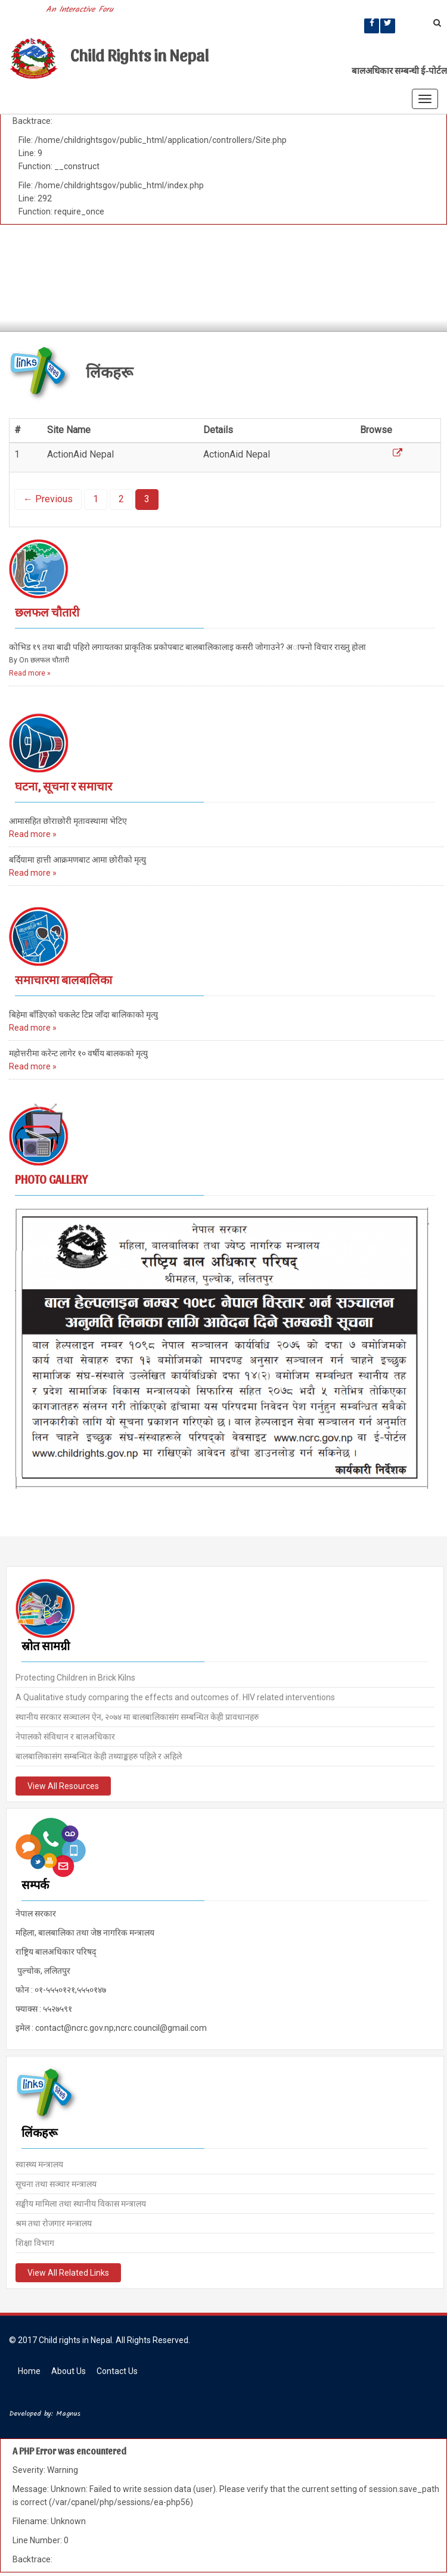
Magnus (68, 2413)
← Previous (48, 499)
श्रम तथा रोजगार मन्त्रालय (53, 2222)
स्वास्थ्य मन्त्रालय (39, 2163)
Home (29, 2371)
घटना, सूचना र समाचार (63, 786)
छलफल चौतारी (47, 612)
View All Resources (63, 1785)
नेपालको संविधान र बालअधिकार (65, 1735)
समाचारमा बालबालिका (63, 979)
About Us (68, 2371)
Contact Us (117, 2371)
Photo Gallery (51, 1179)
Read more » (30, 673)
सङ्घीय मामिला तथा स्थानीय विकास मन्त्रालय (80, 2202)
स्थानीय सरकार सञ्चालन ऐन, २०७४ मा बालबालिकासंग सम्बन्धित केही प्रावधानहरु (137, 1716)
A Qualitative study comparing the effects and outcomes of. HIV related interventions (175, 1696)
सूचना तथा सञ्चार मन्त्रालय (56, 2183)
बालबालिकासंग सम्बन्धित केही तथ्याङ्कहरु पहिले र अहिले (98, 1755)
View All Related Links (68, 2271)
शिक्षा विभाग (34, 2242)
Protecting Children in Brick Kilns (75, 1676)
